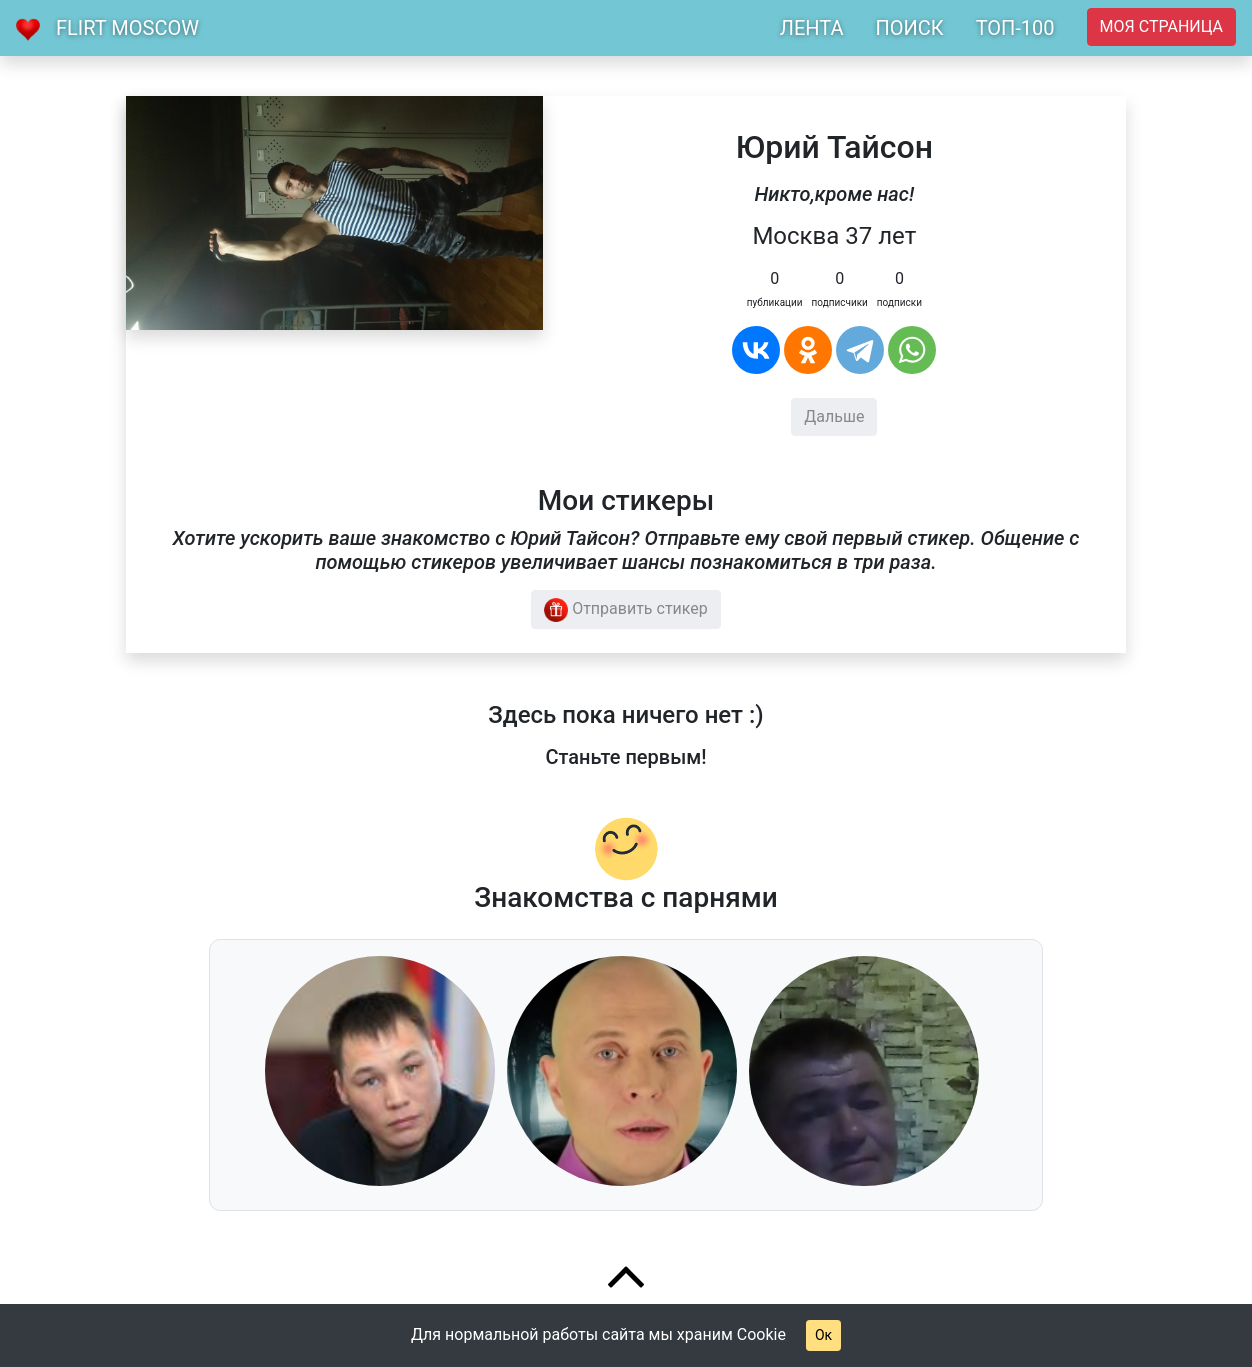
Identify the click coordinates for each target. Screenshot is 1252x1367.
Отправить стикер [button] (626, 610)
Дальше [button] (834, 416)
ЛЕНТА (812, 28)
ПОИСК (909, 28)
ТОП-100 (1015, 28)
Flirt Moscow (127, 28)
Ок (823, 1335)
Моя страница (1161, 26)
